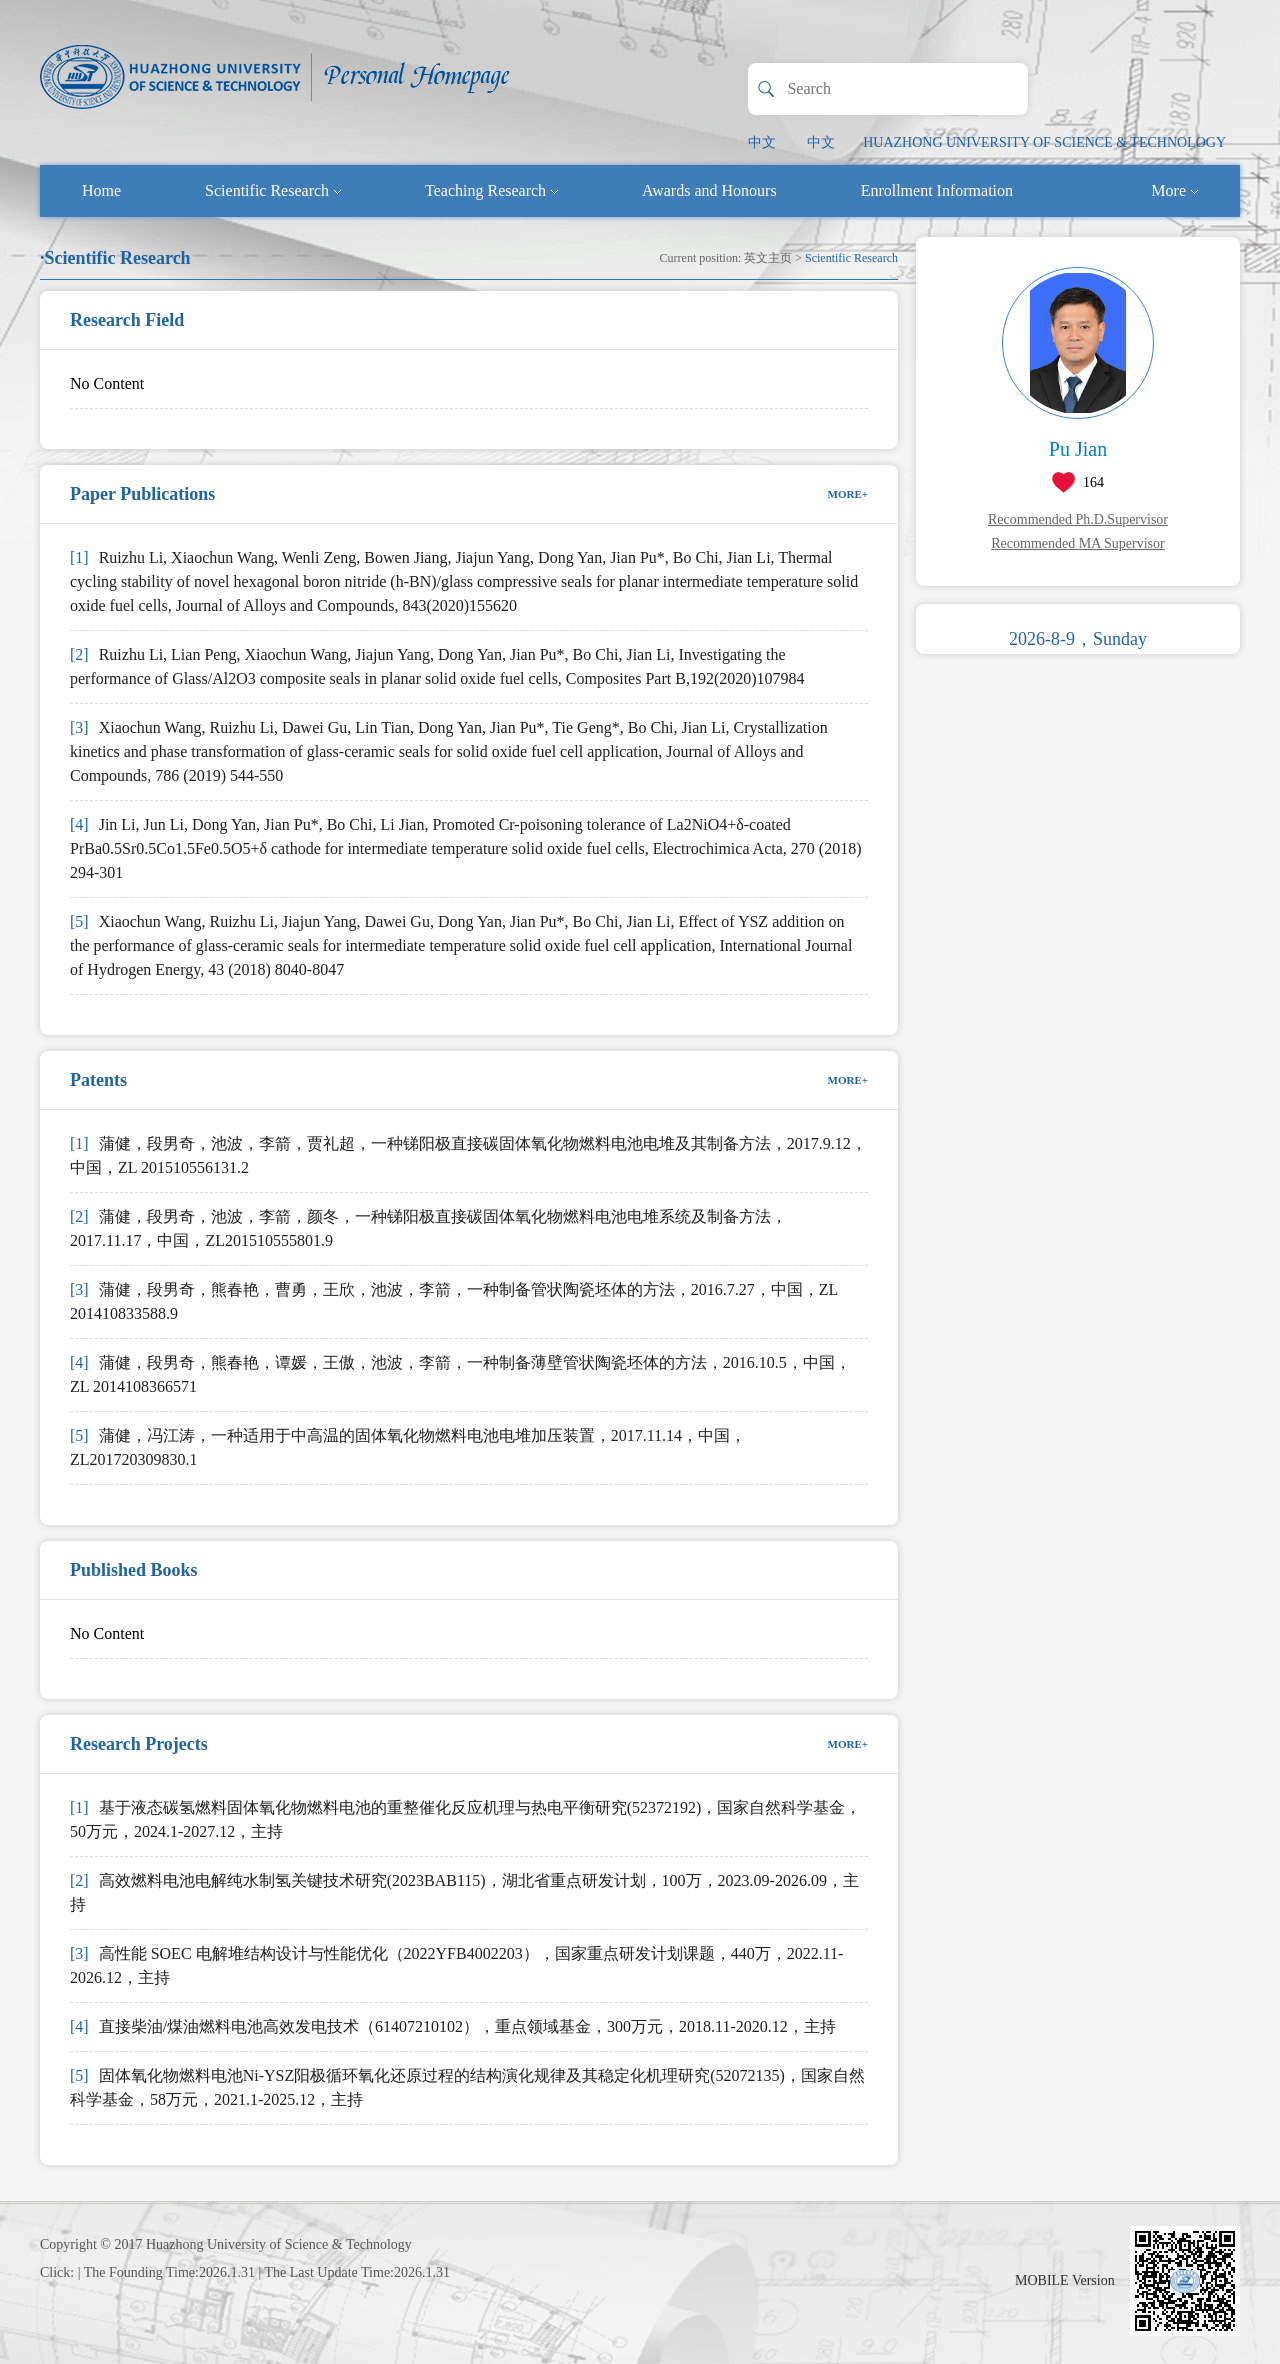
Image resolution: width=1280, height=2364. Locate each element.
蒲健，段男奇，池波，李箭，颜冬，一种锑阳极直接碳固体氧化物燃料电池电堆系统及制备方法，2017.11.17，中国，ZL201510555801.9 (428, 1228)
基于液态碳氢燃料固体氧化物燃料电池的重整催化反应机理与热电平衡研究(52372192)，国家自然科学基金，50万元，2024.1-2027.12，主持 (465, 1819)
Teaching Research (491, 190)
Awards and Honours (709, 190)
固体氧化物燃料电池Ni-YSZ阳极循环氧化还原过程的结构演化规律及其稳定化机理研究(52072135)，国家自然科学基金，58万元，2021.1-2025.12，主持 (467, 2087)
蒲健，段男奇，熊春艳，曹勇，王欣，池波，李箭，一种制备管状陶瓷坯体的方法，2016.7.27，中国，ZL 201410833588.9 (454, 1301)
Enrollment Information (937, 190)
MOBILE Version (1065, 2280)
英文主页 (768, 258)
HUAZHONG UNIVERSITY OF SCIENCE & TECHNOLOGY (1044, 142)
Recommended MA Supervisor (1077, 543)
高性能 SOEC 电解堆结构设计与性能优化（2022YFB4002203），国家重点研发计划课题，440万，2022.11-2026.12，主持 (456, 1965)
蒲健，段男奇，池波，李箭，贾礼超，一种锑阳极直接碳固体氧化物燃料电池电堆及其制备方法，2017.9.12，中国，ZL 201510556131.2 (468, 1155)
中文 (762, 142)
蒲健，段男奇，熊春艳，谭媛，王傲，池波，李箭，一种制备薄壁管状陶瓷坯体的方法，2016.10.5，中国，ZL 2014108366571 (460, 1374)
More (1174, 190)
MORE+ (848, 494)
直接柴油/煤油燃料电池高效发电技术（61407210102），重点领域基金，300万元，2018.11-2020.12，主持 (453, 2026)
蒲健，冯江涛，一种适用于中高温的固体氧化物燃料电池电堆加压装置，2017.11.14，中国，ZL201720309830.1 (408, 1447)
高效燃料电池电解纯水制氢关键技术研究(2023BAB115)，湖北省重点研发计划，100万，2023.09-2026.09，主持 (464, 1892)
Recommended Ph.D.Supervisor (1078, 519)
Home (101, 190)
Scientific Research (273, 190)
